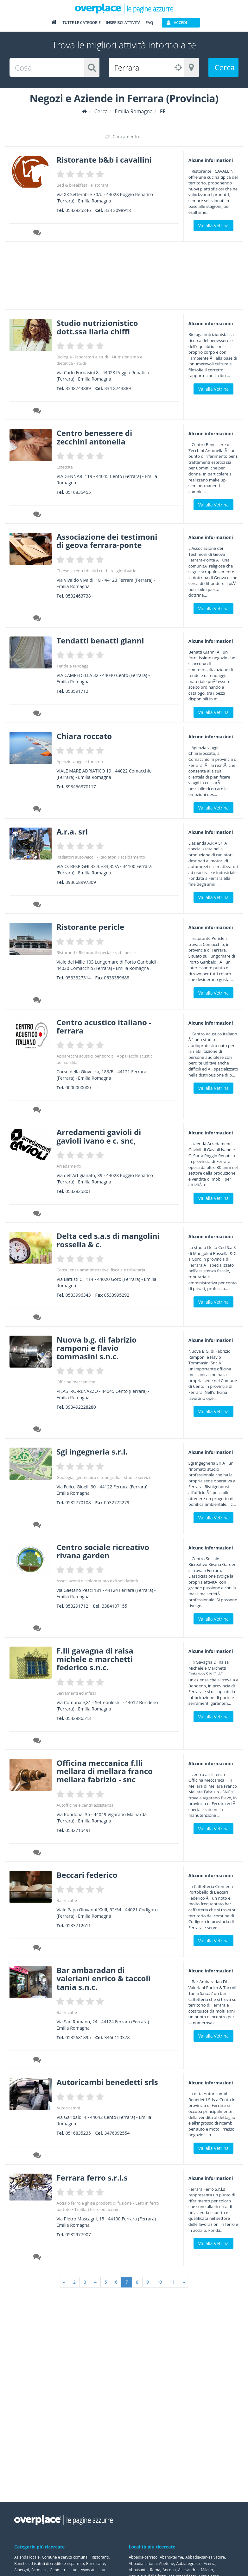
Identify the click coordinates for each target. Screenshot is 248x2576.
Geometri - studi (64, 2570)
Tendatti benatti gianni (100, 640)
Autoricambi (68, 2108)
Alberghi (21, 2570)
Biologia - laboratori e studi (82, 357)
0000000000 (78, 1087)
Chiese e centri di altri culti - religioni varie (96, 571)
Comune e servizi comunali (65, 2557)
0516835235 (78, 2133)
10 (159, 2282)
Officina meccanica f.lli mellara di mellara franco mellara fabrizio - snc (104, 1771)
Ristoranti (100, 185)
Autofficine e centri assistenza (84, 1805)
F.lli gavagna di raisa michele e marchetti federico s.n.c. (94, 1659)
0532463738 (78, 596)
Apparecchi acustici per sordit (84, 1056)
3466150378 (117, 2037)
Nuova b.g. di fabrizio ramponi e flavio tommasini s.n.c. (96, 1348)
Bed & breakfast (71, 185)
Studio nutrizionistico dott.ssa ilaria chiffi (97, 327)
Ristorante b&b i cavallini (104, 159)
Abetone (166, 2563)
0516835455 (78, 492)
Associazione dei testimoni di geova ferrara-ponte (106, 540)
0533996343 (78, 1295)
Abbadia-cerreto (143, 2557)
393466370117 (81, 787)
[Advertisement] (119, 277)
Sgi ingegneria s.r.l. (91, 1451)
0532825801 (78, 1191)
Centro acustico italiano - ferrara (103, 1026)
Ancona (169, 2570)
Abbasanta (138, 2570)
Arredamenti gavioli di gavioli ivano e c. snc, (98, 1136)
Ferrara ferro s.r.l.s (91, 2177)
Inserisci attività (123, 22)
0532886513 (78, 1718)
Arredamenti (68, 1166)
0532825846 (78, 210)
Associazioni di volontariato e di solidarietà (97, 1581)
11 (172, 2282)
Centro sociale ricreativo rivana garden (102, 1551)
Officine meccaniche (75, 1382)
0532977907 (78, 2234)
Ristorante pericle (90, 927)
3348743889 (78, 388)
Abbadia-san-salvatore (205, 2557)
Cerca (225, 67)
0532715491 (78, 1830)
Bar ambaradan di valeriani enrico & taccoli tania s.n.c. (103, 1978)
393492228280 (81, 1407)
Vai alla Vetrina (213, 225)
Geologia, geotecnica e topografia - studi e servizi (103, 1477)
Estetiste (64, 467)
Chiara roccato (84, 736)
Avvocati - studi (94, 2570)
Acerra (209, 2563)
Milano (207, 2570)
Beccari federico (86, 1875)
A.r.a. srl (72, 831)
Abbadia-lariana (143, 2563)
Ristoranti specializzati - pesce (107, 952)
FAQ (149, 22)
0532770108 (78, 1502)
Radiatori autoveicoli (75, 857)
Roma (155, 2570)
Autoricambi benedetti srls (107, 2082)
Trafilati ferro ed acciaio (97, 2209)
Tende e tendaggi (72, 666)
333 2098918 (118, 210)
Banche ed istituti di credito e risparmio (49, 2563)
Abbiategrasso (188, 2563)
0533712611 (78, 1925)
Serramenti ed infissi (76, 1693)
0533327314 (78, 978)
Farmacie (39, 2570)
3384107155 (114, 1606)
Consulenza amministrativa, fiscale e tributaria (100, 1270)
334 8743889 (118, 388)
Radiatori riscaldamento (122, 857)
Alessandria (188, 2570)
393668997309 (81, 882)
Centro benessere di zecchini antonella (94, 437)
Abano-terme (171, 2557)
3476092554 (117, 2133)
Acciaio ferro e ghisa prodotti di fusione (93, 2203)
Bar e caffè (66, 1900)
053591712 (77, 691)
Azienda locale (27, 2557)
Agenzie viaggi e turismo (79, 761)
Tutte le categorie (81, 22)
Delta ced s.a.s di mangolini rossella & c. (107, 1240)
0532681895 (78, 2037)
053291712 (77, 1606)
